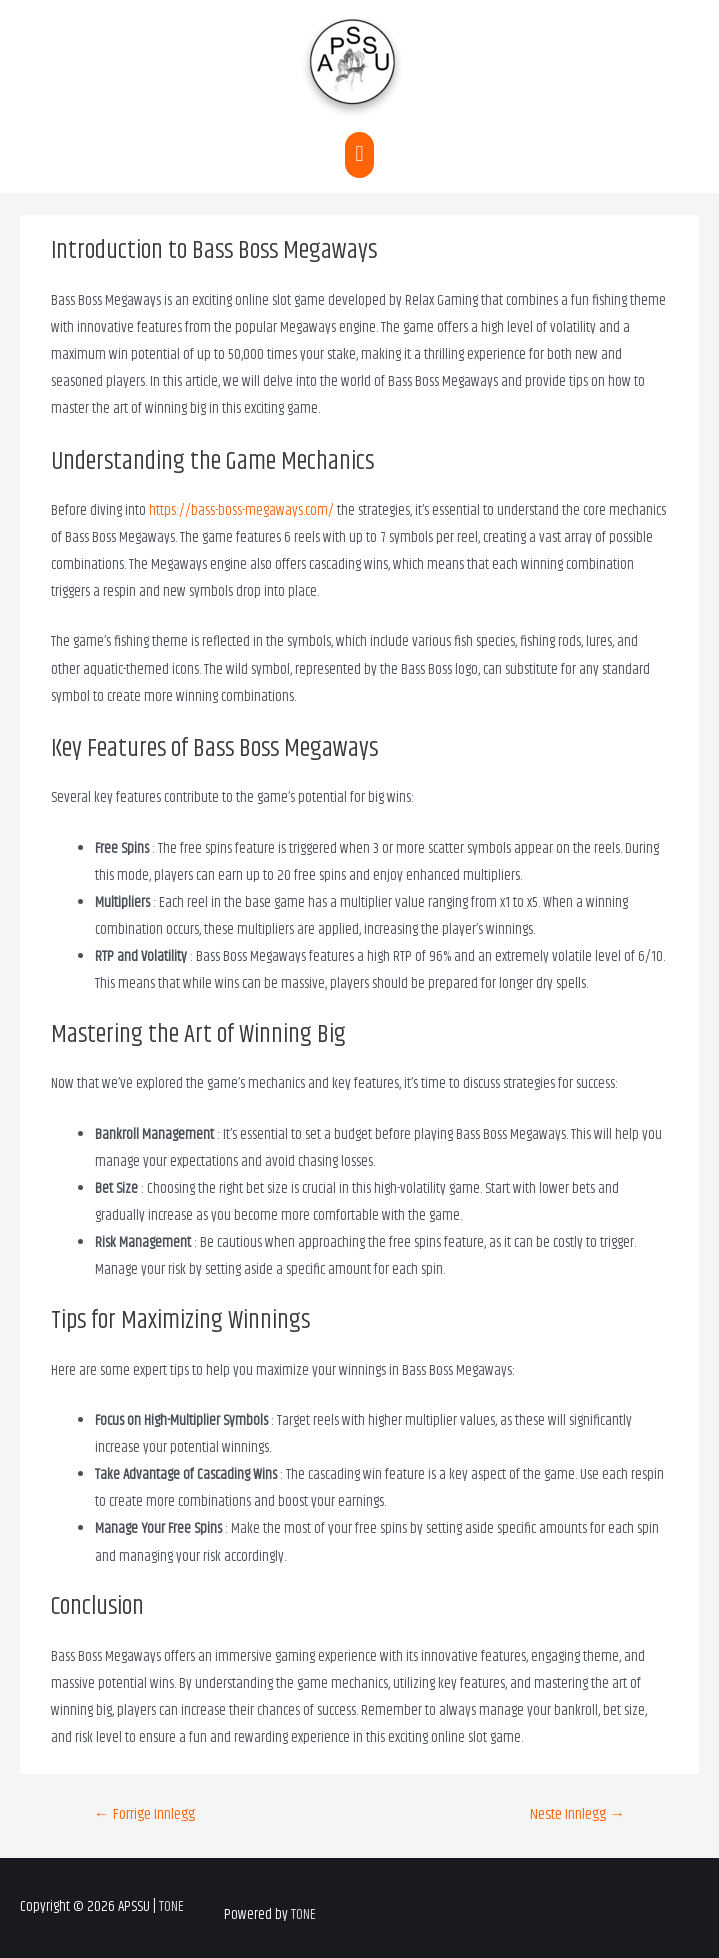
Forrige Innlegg (144, 1814)
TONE (171, 1907)
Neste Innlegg (577, 1814)
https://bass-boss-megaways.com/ (241, 511)
